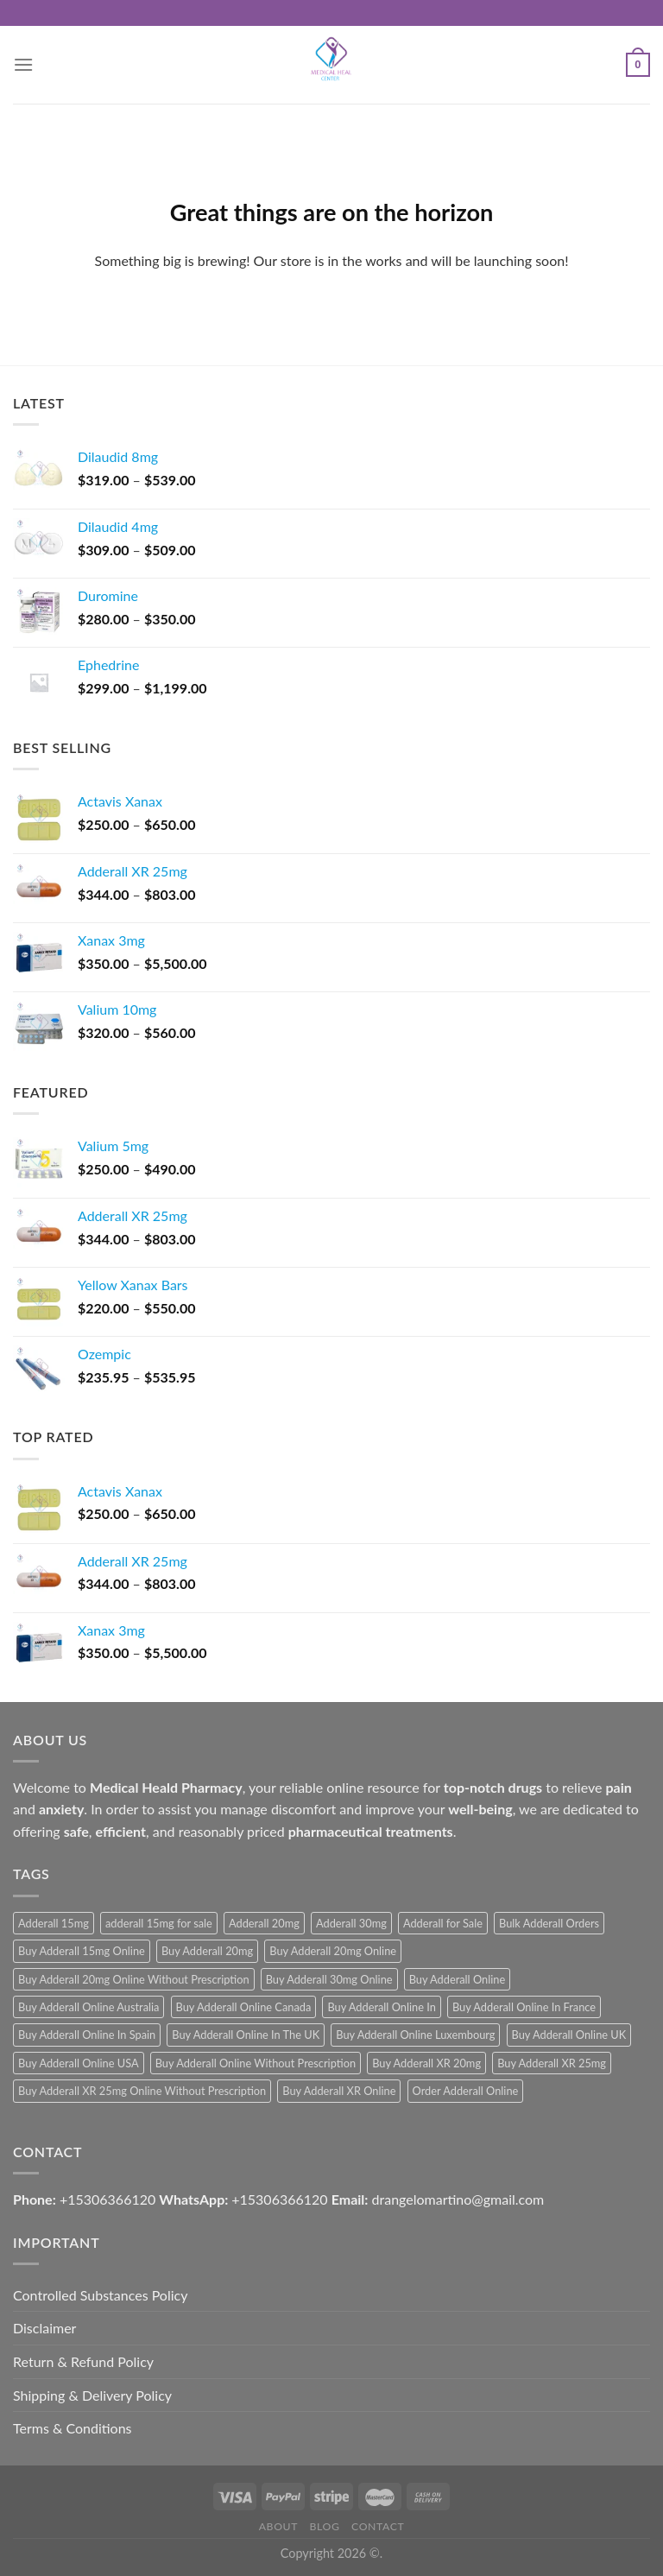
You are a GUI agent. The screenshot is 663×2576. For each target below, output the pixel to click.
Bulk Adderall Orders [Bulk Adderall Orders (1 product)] (549, 1923)
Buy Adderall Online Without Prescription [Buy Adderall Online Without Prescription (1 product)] (255, 2063)
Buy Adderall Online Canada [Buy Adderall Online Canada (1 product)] (244, 2007)
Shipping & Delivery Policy (92, 2395)
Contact (377, 2526)
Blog (325, 2526)
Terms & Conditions (72, 2428)
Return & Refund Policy (83, 2361)
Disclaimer (44, 2328)
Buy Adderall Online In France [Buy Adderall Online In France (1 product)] (524, 2007)
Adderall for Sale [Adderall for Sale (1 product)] (443, 1923)
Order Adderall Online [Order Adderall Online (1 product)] (466, 2091)
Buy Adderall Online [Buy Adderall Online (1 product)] (457, 1979)
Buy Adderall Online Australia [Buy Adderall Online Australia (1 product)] (88, 2007)
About (278, 2526)
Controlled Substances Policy (100, 2295)
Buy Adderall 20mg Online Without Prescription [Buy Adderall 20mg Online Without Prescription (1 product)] (133, 1979)
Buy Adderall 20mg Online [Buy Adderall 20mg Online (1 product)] (332, 1951)
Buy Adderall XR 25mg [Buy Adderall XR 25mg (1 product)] (551, 2063)
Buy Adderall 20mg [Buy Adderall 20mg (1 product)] (207, 1951)
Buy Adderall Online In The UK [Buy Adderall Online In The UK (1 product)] (245, 2034)
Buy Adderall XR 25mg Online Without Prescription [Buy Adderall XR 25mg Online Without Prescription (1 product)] (142, 2091)
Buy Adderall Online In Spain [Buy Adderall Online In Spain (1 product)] (86, 2034)
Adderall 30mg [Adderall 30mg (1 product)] (351, 1923)
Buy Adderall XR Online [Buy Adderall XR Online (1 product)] (338, 2091)
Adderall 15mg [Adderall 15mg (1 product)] (53, 1923)
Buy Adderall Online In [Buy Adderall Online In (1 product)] (381, 2007)
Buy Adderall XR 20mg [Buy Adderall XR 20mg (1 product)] (426, 2063)
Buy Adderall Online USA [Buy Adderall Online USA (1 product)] (78, 2063)
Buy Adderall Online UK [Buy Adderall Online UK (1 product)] (569, 2034)
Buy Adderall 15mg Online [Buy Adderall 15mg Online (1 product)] (81, 1951)
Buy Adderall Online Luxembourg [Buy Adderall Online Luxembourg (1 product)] (415, 2034)
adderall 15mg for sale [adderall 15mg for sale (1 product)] (158, 1923)
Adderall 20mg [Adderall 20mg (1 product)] (264, 1923)
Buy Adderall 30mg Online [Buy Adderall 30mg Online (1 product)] (329, 1979)
